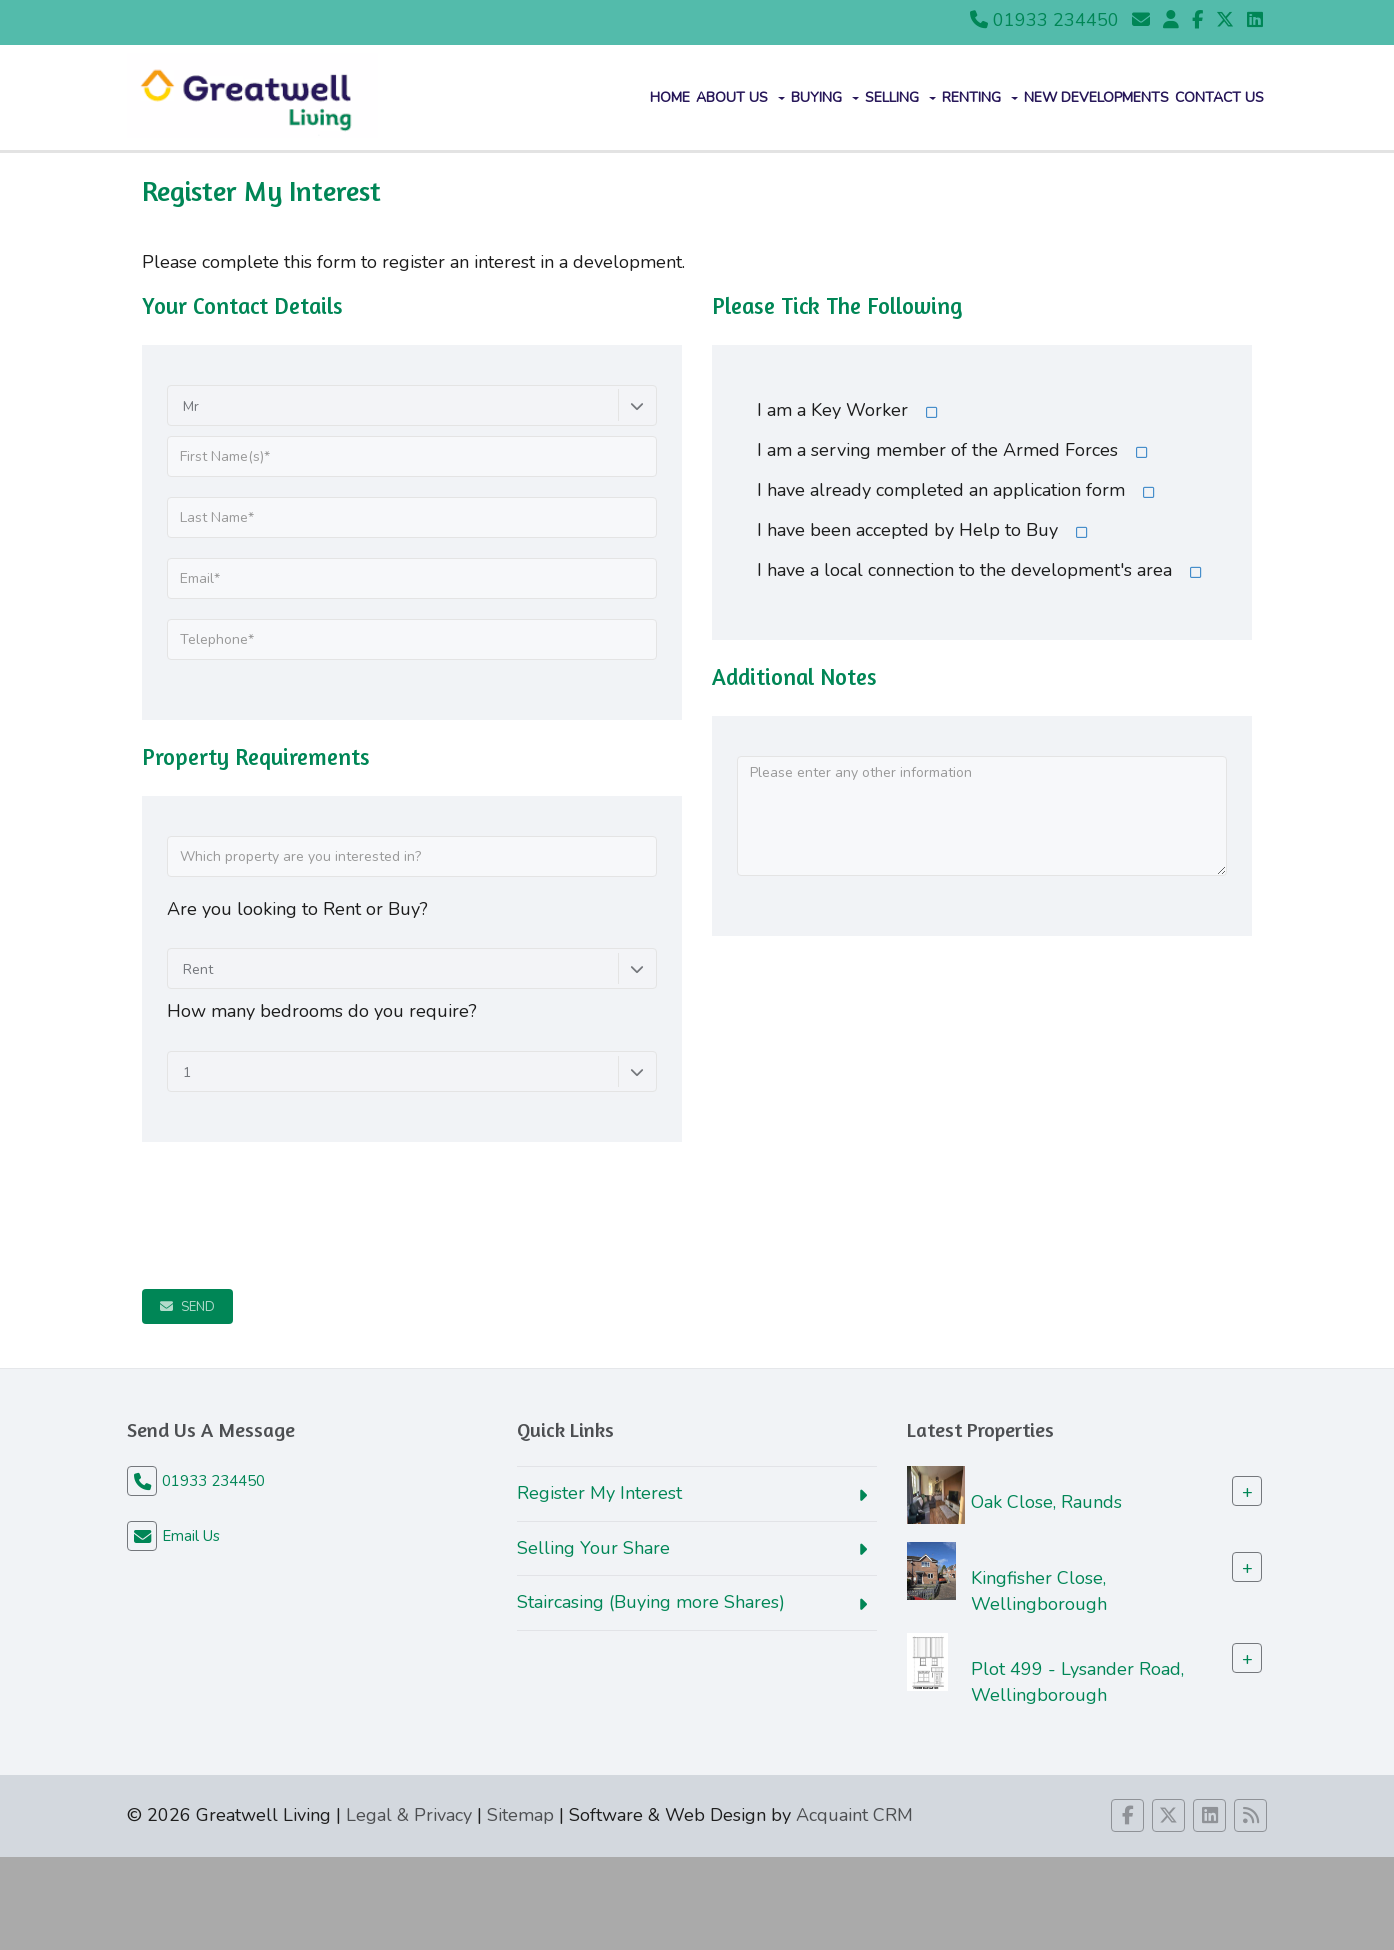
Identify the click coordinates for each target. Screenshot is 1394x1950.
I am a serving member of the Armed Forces (937, 450)
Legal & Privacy (409, 1815)
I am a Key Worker (832, 410)
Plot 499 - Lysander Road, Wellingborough (1077, 1682)
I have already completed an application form (941, 490)
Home (670, 97)
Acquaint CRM (854, 1815)
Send (187, 1307)
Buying (825, 97)
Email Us (191, 1536)
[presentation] (294, 1206)
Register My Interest (599, 1493)
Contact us (1219, 97)
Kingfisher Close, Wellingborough (1039, 1590)
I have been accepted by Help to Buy (907, 530)
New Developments (1096, 97)
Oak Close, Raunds (1046, 1501)
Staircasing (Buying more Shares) (651, 1602)
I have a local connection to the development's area (964, 570)
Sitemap (520, 1815)
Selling (900, 97)
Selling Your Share (593, 1548)
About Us (740, 97)
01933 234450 (1044, 20)
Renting (980, 97)
